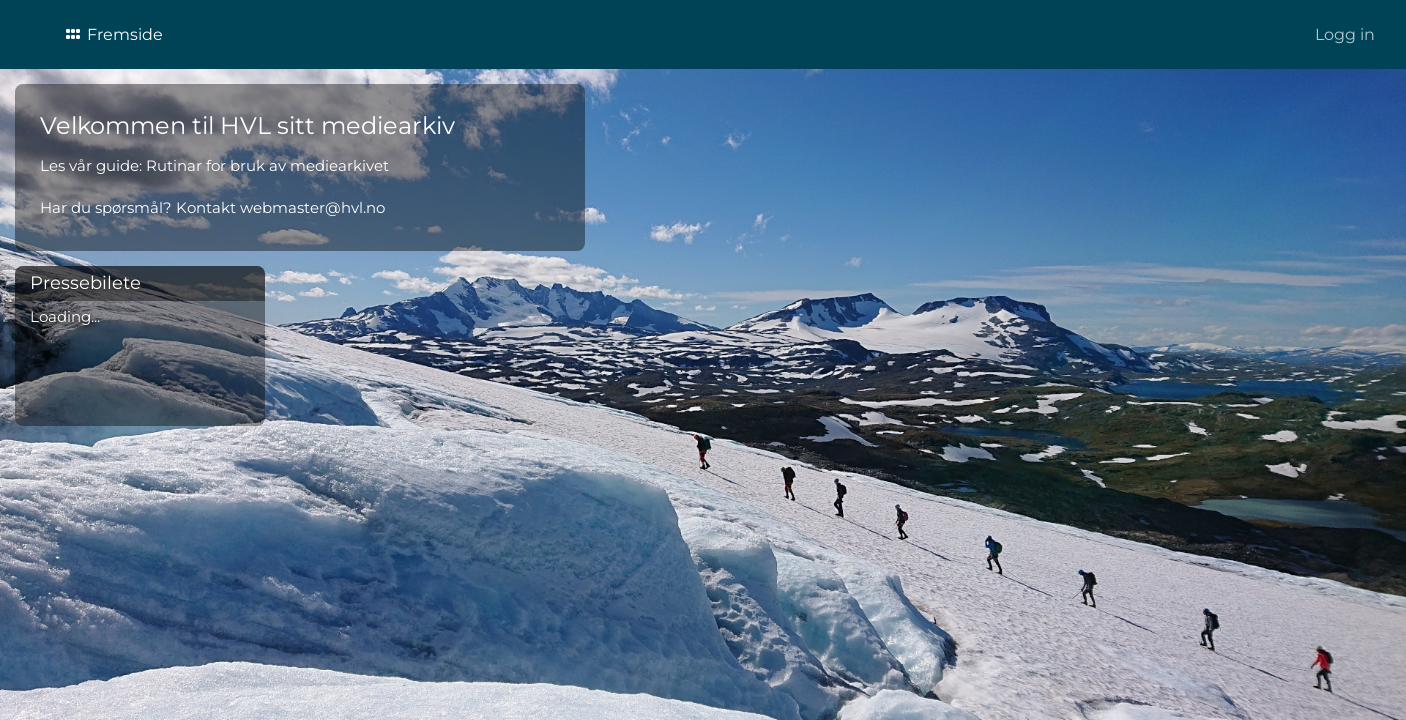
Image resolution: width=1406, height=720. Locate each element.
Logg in (1345, 34)
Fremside (113, 34)
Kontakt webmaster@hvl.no (280, 207)
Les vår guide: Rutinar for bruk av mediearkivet (214, 165)
